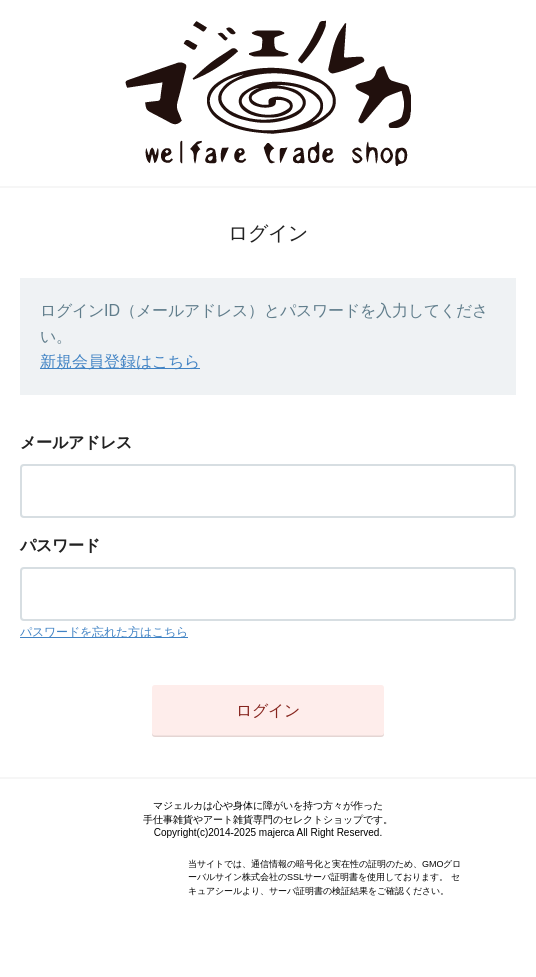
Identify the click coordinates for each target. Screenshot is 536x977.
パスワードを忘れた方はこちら (104, 632)
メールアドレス (76, 442)
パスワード (60, 545)
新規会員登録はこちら (120, 361)
